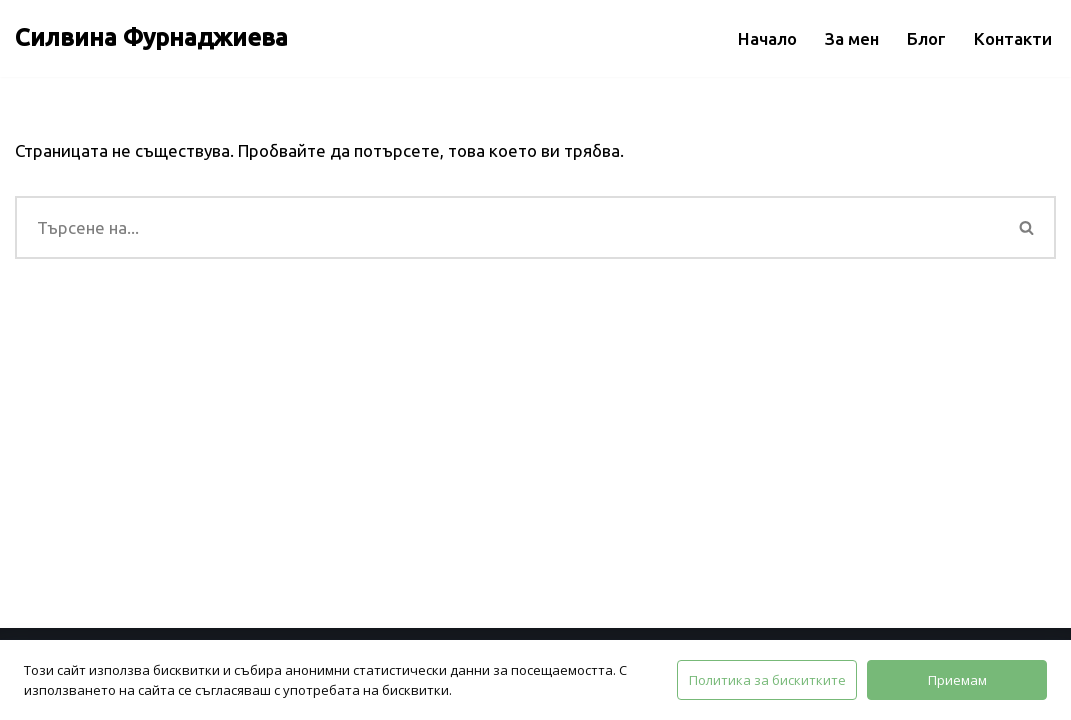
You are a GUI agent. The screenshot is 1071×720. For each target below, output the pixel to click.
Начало (767, 38)
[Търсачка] (507, 227)
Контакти (1013, 38)
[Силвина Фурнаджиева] (151, 38)
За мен (852, 38)
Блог (926, 38)
